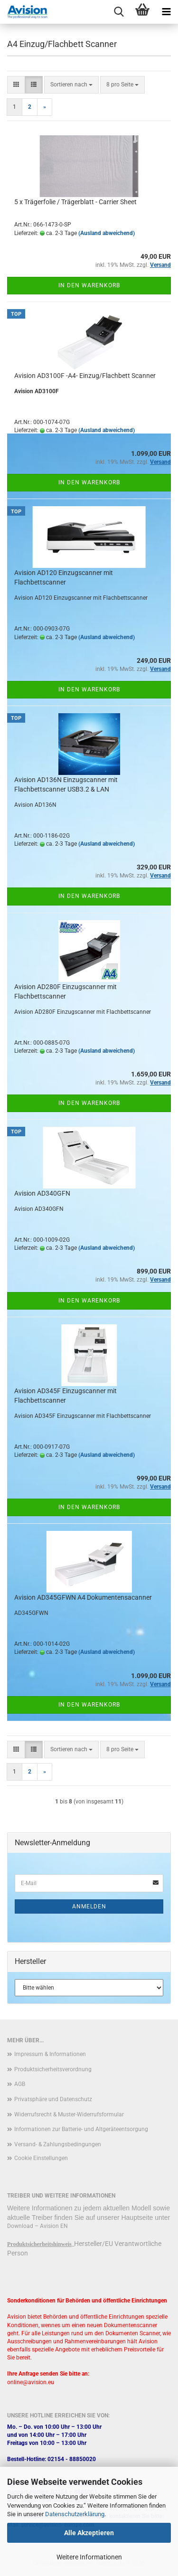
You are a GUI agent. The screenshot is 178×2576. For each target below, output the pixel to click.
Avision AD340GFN (42, 1193)
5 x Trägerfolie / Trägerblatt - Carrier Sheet (75, 202)
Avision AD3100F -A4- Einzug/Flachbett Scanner (85, 375)
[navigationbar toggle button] (166, 12)
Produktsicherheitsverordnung (53, 2069)
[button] (16, 85)
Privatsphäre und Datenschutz (53, 2099)
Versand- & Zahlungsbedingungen (57, 2144)
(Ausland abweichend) (106, 233)
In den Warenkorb (89, 285)
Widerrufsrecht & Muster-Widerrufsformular (69, 2114)
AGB (19, 2084)
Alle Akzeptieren (89, 2533)
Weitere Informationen (89, 2557)
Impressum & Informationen (50, 2054)
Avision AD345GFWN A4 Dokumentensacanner (83, 1597)
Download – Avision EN (37, 2226)
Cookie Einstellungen (41, 2158)
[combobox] (71, 85)
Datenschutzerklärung (74, 2514)
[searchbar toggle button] (119, 12)
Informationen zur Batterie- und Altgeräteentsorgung (81, 2129)
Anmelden (89, 1906)
